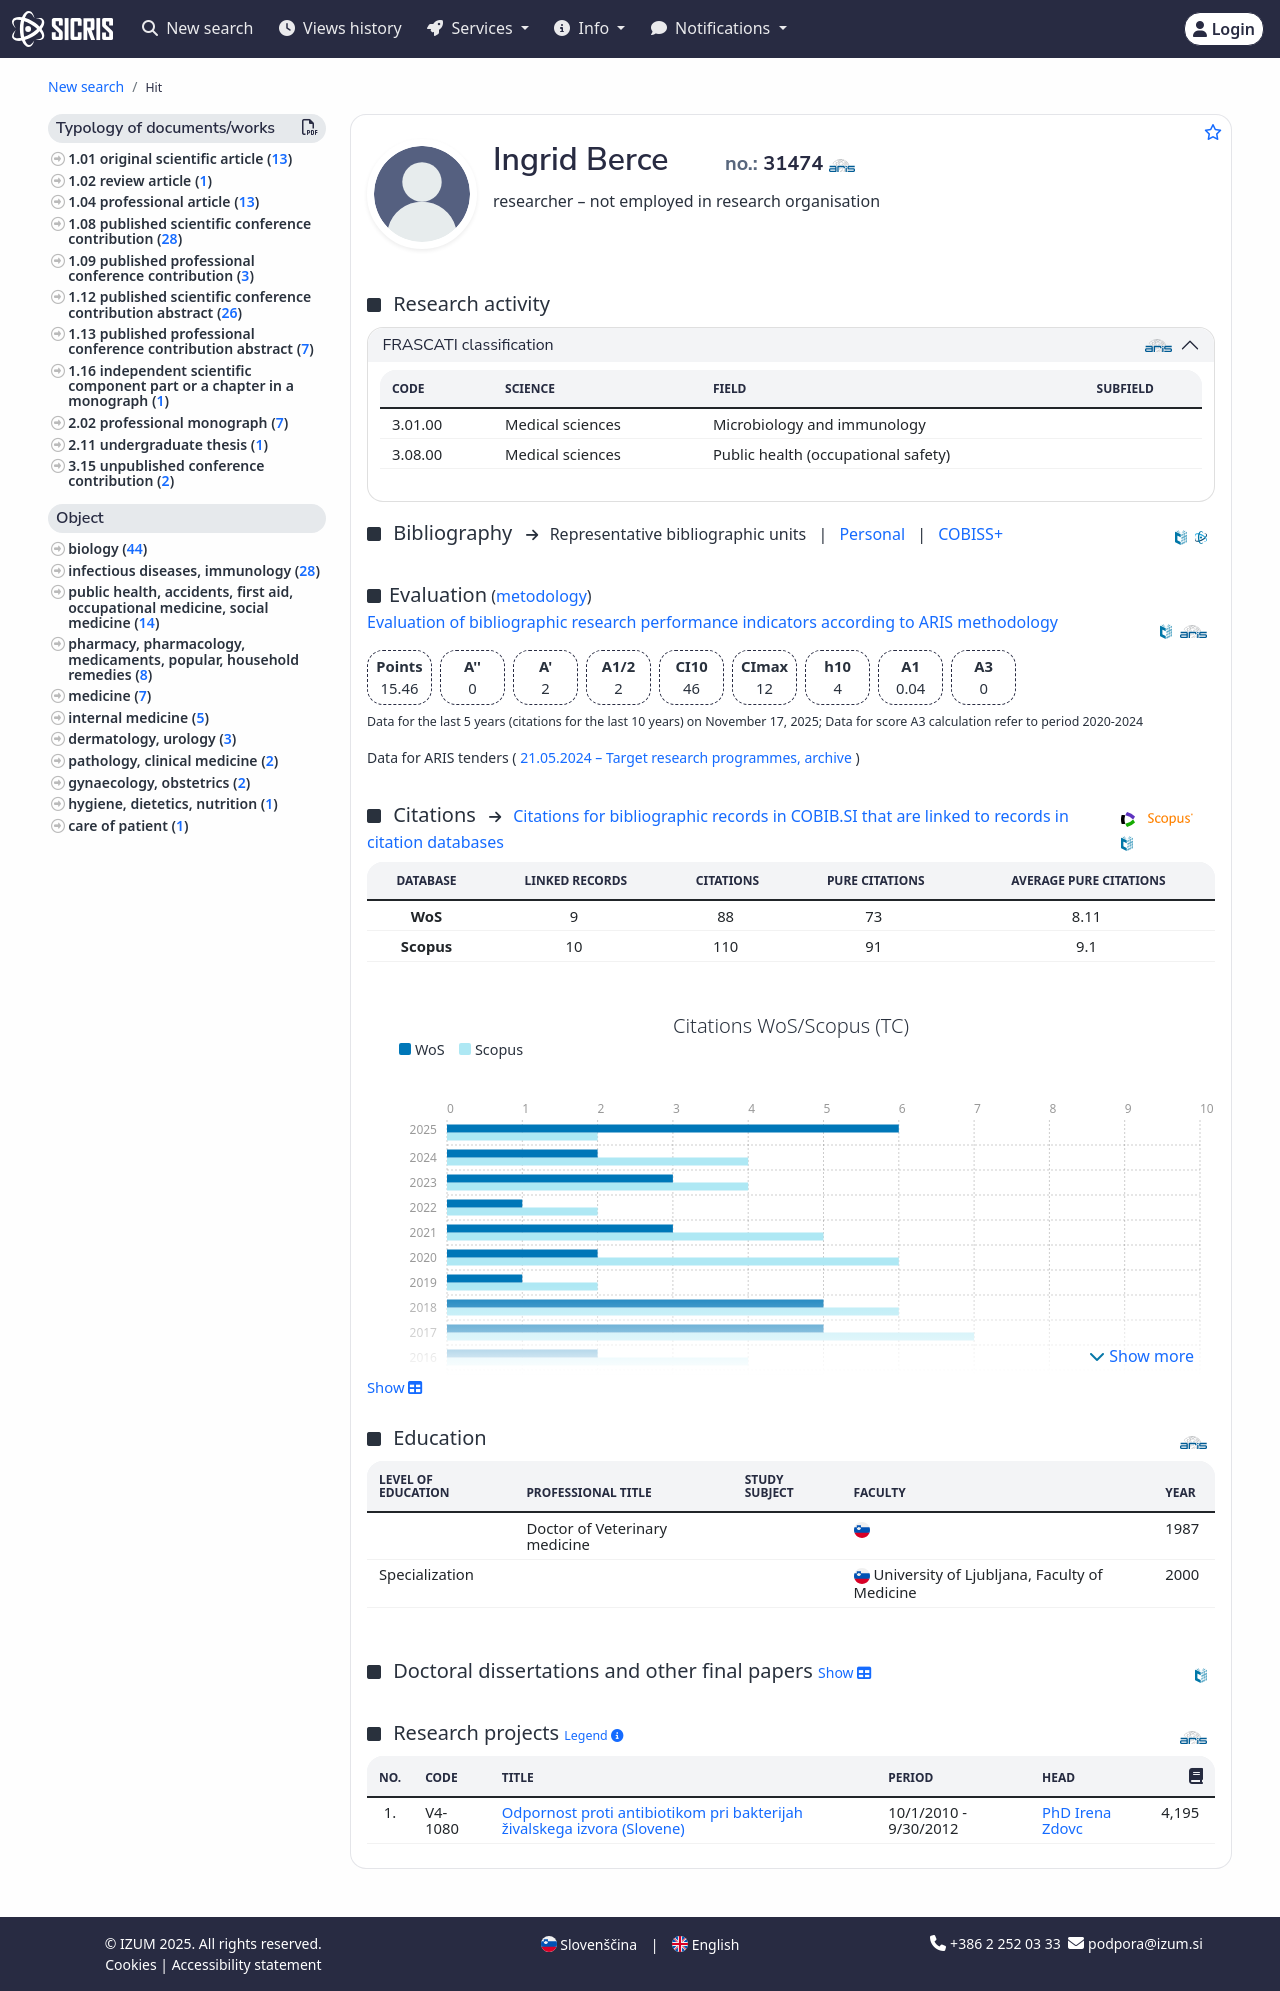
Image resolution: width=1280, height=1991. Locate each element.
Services (471, 28)
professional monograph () (194, 422)
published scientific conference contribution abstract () (189, 304)
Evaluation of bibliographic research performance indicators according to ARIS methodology (712, 622)
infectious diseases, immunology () (194, 570)
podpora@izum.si (1135, 1943)
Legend (593, 1735)
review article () (156, 180)
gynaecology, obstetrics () (159, 782)
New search (197, 28)
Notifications (713, 28)
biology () (107, 548)
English (705, 1944)
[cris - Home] (62, 29)
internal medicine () (138, 717)
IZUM (139, 1943)
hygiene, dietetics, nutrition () (173, 803)
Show (395, 1387)
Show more (1141, 1356)
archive (829, 757)
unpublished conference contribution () (166, 473)
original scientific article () (196, 158)
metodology (541, 596)
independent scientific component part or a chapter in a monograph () (181, 385)
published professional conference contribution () (161, 268)
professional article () (180, 201)
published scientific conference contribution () (189, 231)
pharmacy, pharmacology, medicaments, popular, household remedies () (183, 658)
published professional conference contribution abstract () (191, 341)
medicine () (109, 695)
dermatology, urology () (152, 738)
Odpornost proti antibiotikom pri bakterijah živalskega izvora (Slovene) (652, 1820)
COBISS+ (970, 534)
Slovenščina (589, 1944)
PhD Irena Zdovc (1076, 1820)
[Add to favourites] (1213, 132)
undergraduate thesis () (184, 444)
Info (583, 28)
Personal (874, 534)
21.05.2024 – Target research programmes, (662, 757)
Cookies (132, 1964)
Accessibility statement (247, 1964)
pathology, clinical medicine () (173, 760)
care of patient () (128, 825)
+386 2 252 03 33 (997, 1943)
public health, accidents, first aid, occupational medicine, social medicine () (180, 606)
